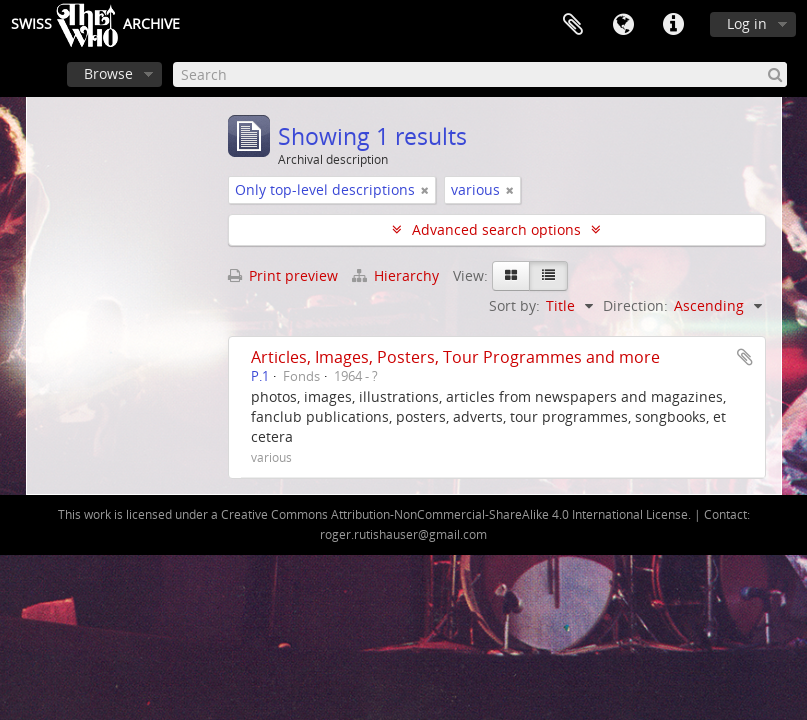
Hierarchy (397, 275)
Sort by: (514, 305)
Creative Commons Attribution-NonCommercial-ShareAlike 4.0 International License (454, 514)
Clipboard (573, 25)
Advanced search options (496, 229)
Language (623, 25)
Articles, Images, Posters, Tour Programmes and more (455, 357)
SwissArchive (95, 25)
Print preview (283, 275)
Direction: (635, 305)
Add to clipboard (745, 357)
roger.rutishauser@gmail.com (403, 534)
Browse (108, 73)
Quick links (673, 25)
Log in (747, 23)
